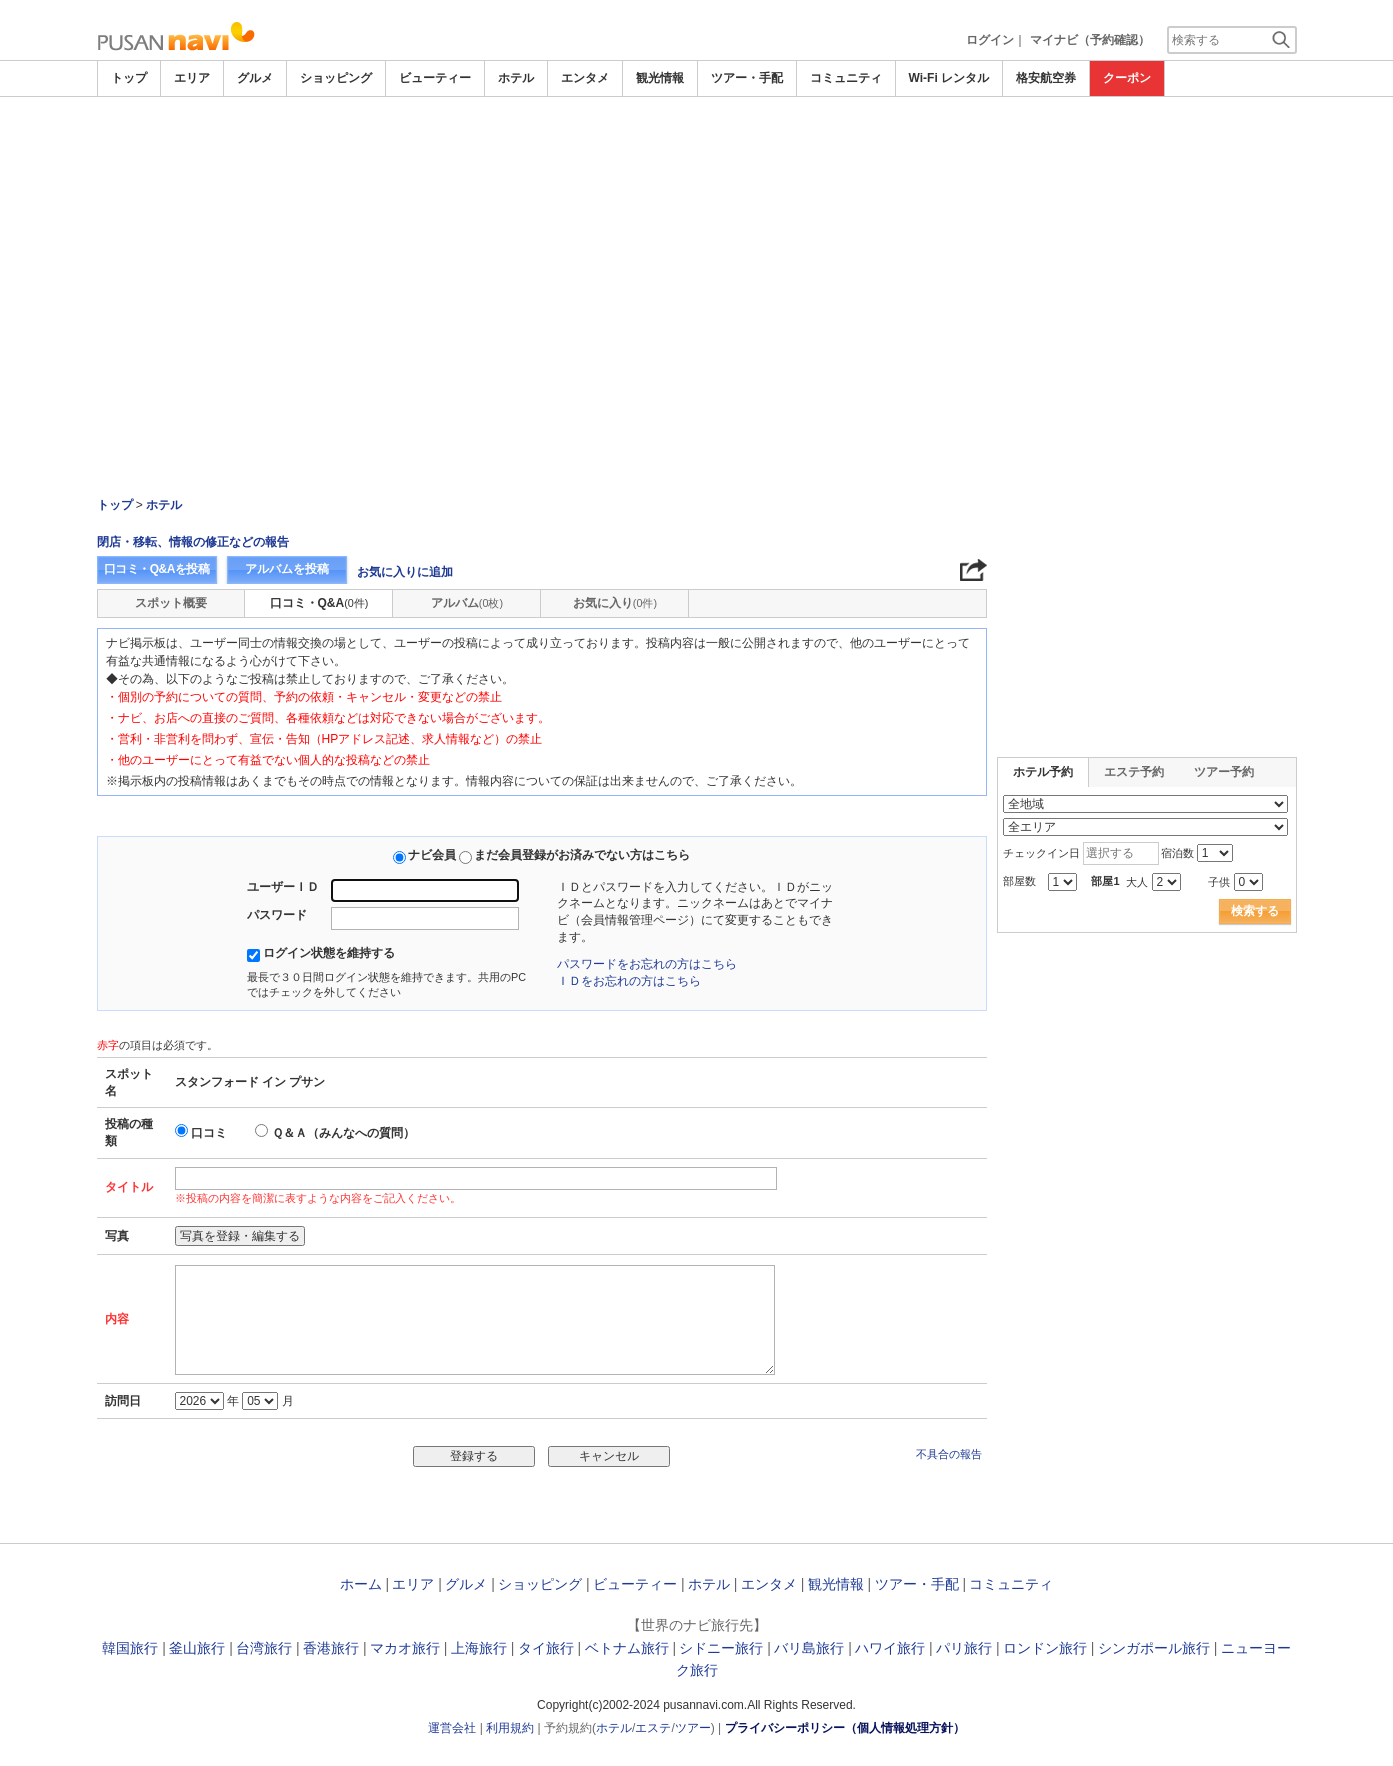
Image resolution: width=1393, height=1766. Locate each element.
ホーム (361, 1584)
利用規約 (510, 1728)
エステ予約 (1134, 772)
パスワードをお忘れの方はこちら (647, 964)
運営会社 (452, 1728)
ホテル (516, 78)
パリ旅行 (964, 1648)
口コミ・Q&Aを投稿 (157, 569)
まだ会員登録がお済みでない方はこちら (582, 855)
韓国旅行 (130, 1648)
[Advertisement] (697, 152)
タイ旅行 (546, 1648)
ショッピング (336, 78)
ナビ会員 (432, 855)
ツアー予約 (1224, 772)
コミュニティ (846, 78)
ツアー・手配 (747, 78)
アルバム (467, 603)
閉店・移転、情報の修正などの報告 (193, 542)
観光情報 (660, 78)
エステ (653, 1728)
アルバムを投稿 (287, 569)
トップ (129, 78)
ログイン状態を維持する (329, 953)
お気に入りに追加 (405, 572)
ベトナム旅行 (627, 1648)
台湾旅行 (264, 1648)
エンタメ (585, 78)
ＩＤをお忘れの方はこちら (629, 981)
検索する (1255, 911)
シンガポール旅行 (1154, 1648)
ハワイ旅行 (890, 1648)
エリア (192, 78)
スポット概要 (171, 603)
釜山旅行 (197, 1648)
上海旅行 (479, 1648)
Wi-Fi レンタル (949, 78)
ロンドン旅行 (1045, 1648)
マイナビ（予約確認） (1090, 40)
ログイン (990, 40)
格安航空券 (1046, 78)
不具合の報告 (949, 1454)
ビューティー (435, 78)
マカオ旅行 (405, 1648)
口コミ (209, 1133)
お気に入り (615, 603)
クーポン (1127, 78)
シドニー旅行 (721, 1648)
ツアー (693, 1728)
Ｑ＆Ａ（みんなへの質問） (343, 1133)
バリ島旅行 (809, 1648)
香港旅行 (331, 1648)
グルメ (255, 78)
